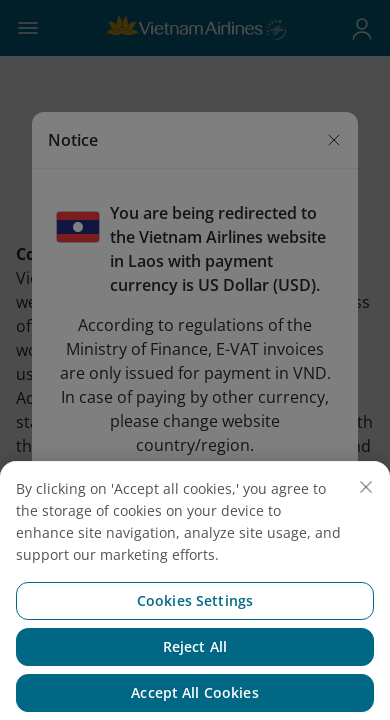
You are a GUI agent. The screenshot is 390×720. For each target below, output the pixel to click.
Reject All (195, 664)
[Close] (366, 505)
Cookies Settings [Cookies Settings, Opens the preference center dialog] (195, 618)
